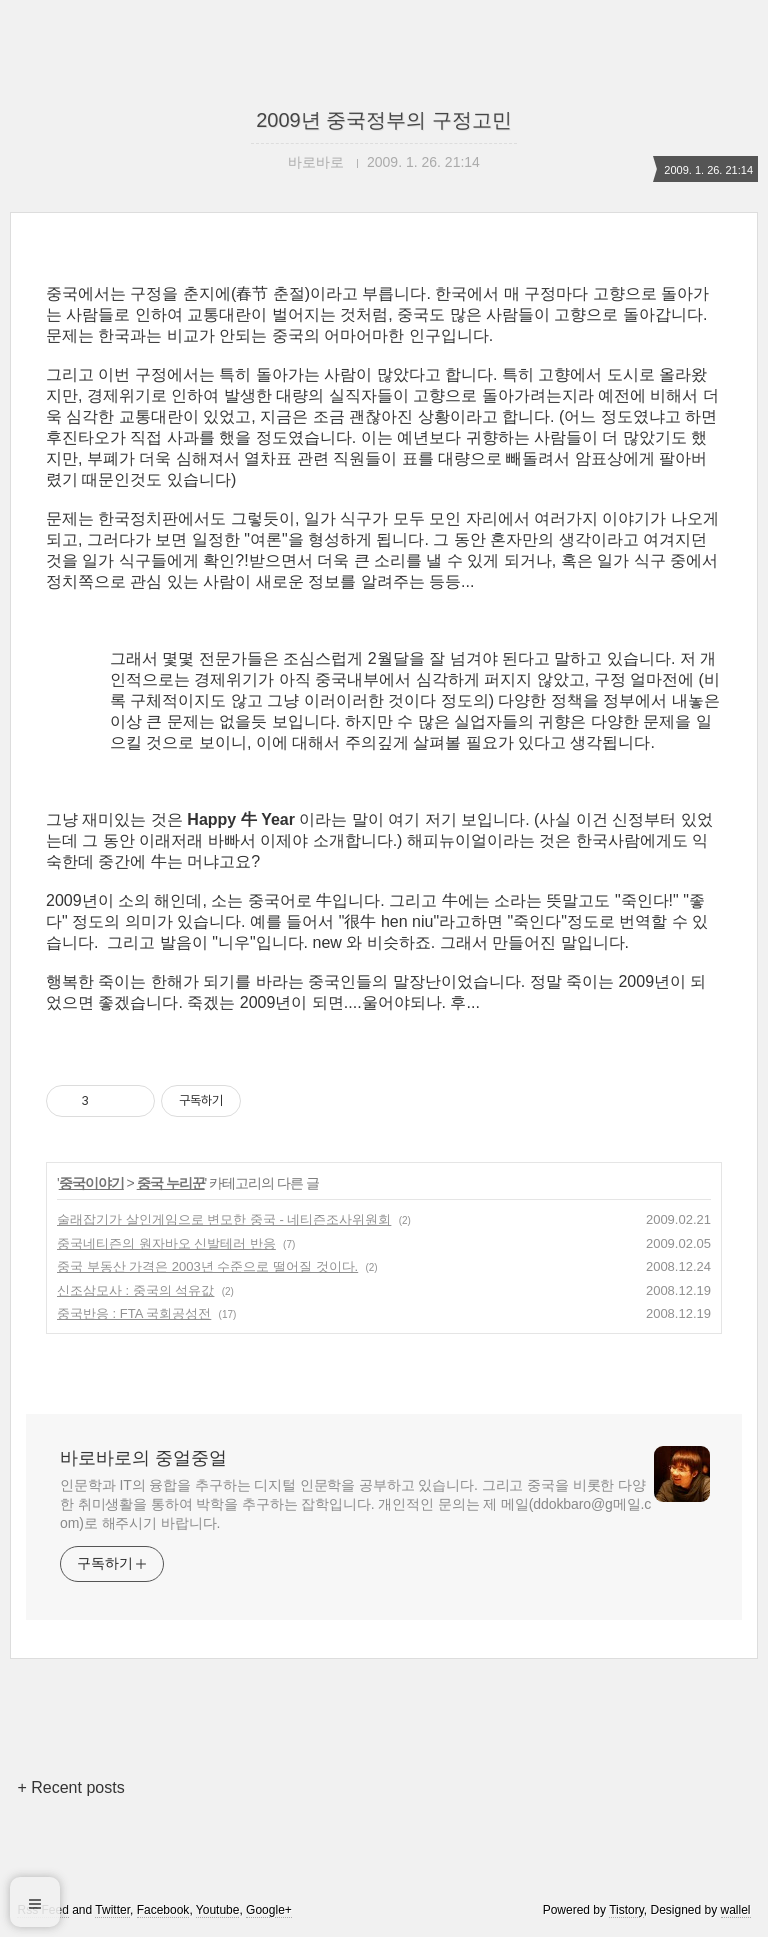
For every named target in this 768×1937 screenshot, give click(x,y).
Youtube (218, 1910)
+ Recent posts (70, 1787)
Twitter (112, 1910)
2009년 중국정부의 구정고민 (384, 120)
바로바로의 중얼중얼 (143, 1458)
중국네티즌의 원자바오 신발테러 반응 (166, 1243)
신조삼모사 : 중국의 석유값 (135, 1290)
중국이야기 (91, 1183)
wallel (736, 1910)
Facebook (163, 1910)
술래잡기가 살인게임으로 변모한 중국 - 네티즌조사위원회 (224, 1219)
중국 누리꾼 (171, 1183)
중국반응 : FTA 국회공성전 (134, 1313)
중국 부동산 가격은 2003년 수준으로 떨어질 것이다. (207, 1266)
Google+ (269, 1910)
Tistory (626, 1910)
